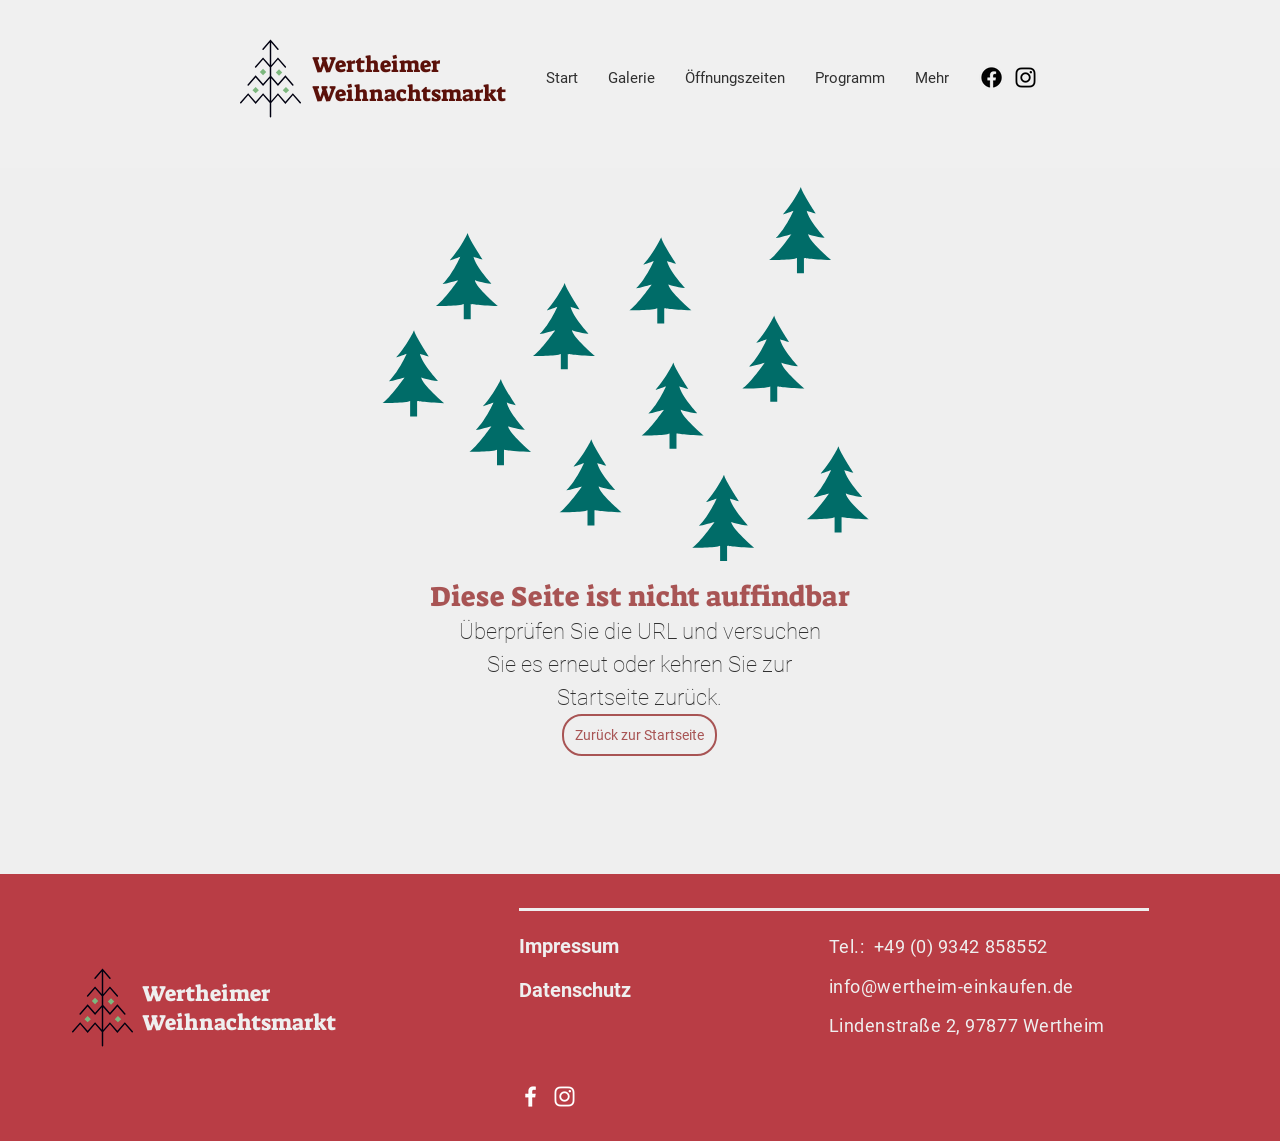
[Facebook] (991, 77)
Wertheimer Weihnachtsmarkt (409, 79)
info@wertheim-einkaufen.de (951, 986)
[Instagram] (1025, 77)
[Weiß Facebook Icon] (530, 1096)
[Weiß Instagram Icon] (564, 1096)
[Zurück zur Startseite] (639, 735)
